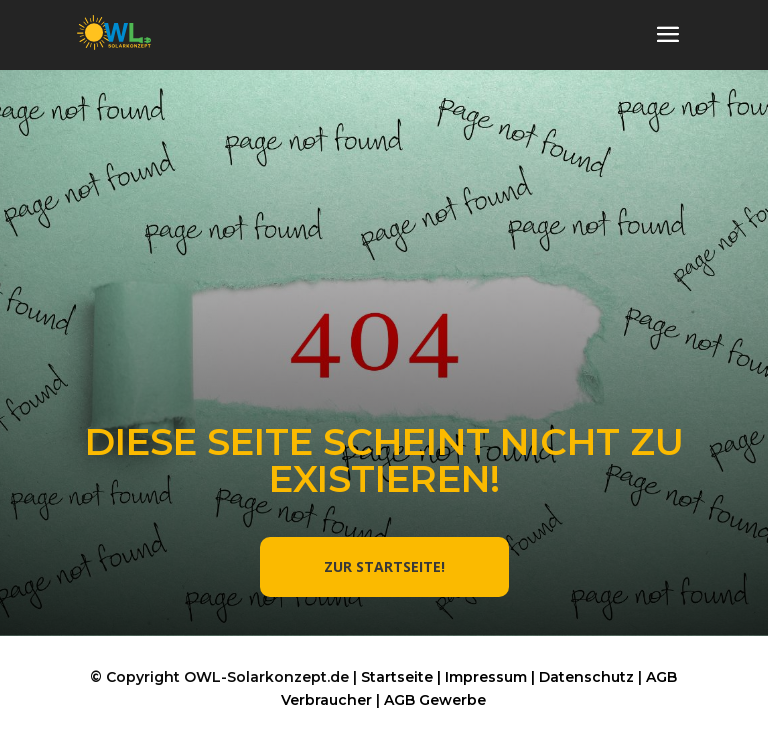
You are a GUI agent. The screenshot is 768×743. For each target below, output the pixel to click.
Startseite (397, 677)
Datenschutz (586, 677)
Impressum (486, 677)
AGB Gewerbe (435, 700)
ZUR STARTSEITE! (384, 566)
